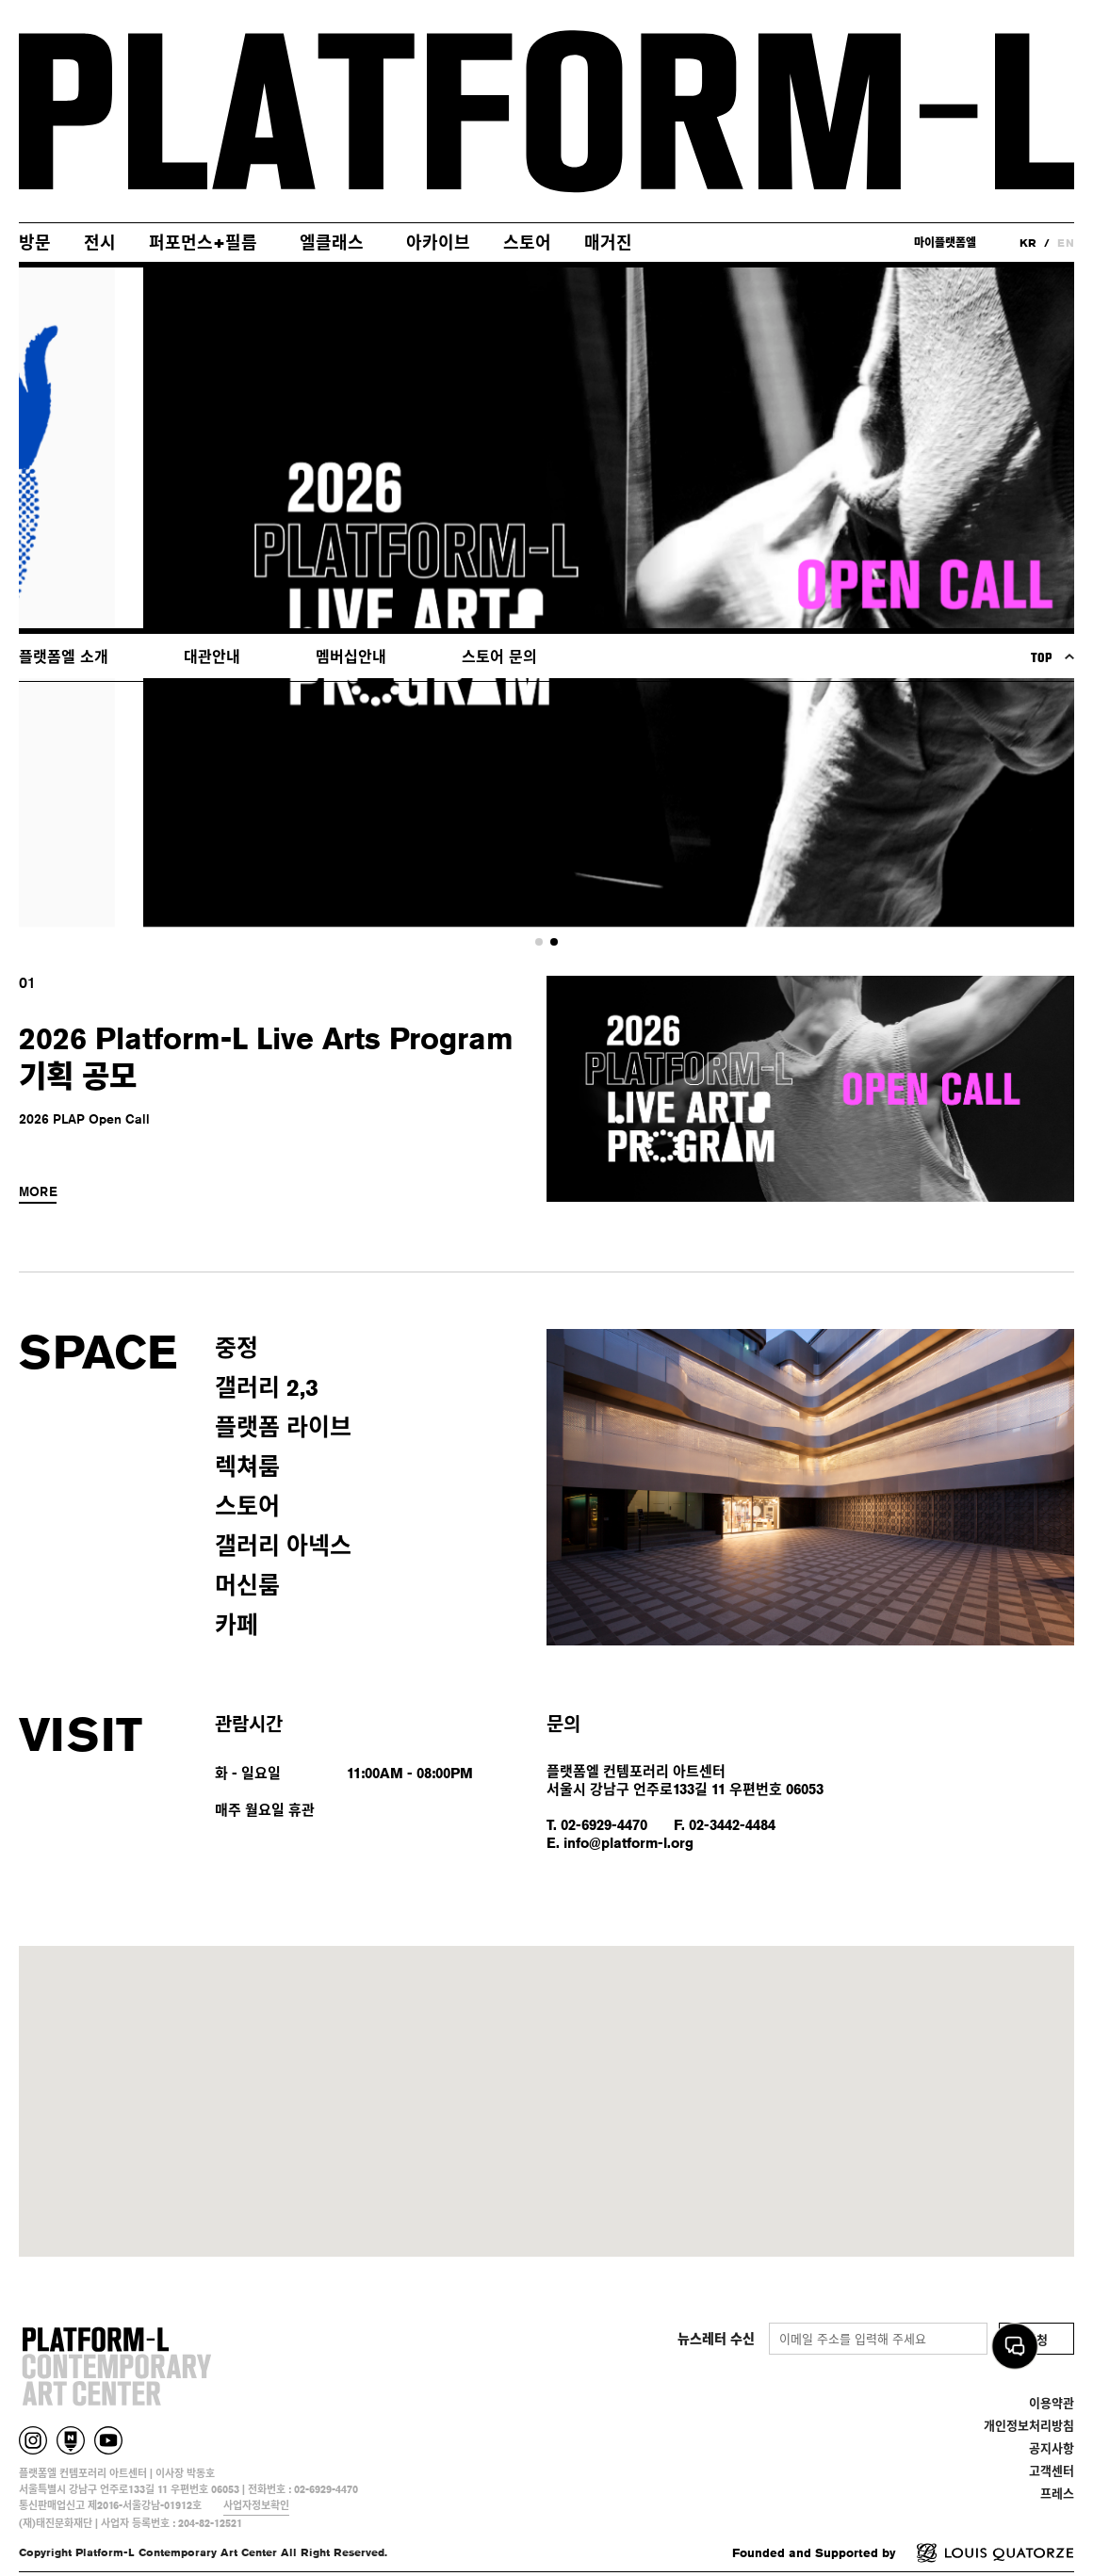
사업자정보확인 (256, 2505)
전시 (100, 242)
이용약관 (1051, 2402)
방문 (35, 242)
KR (1028, 242)
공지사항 (1051, 2447)
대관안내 (212, 657)
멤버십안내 (351, 657)
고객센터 (1051, 2470)
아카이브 (438, 242)
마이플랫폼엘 (945, 242)
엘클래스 (332, 242)
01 (27, 983)
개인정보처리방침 (1029, 2425)
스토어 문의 (499, 657)
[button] (539, 942)
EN (1065, 242)
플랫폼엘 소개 (63, 657)
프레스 (1057, 2493)
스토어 (527, 242)
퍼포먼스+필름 (203, 242)
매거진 (608, 242)
